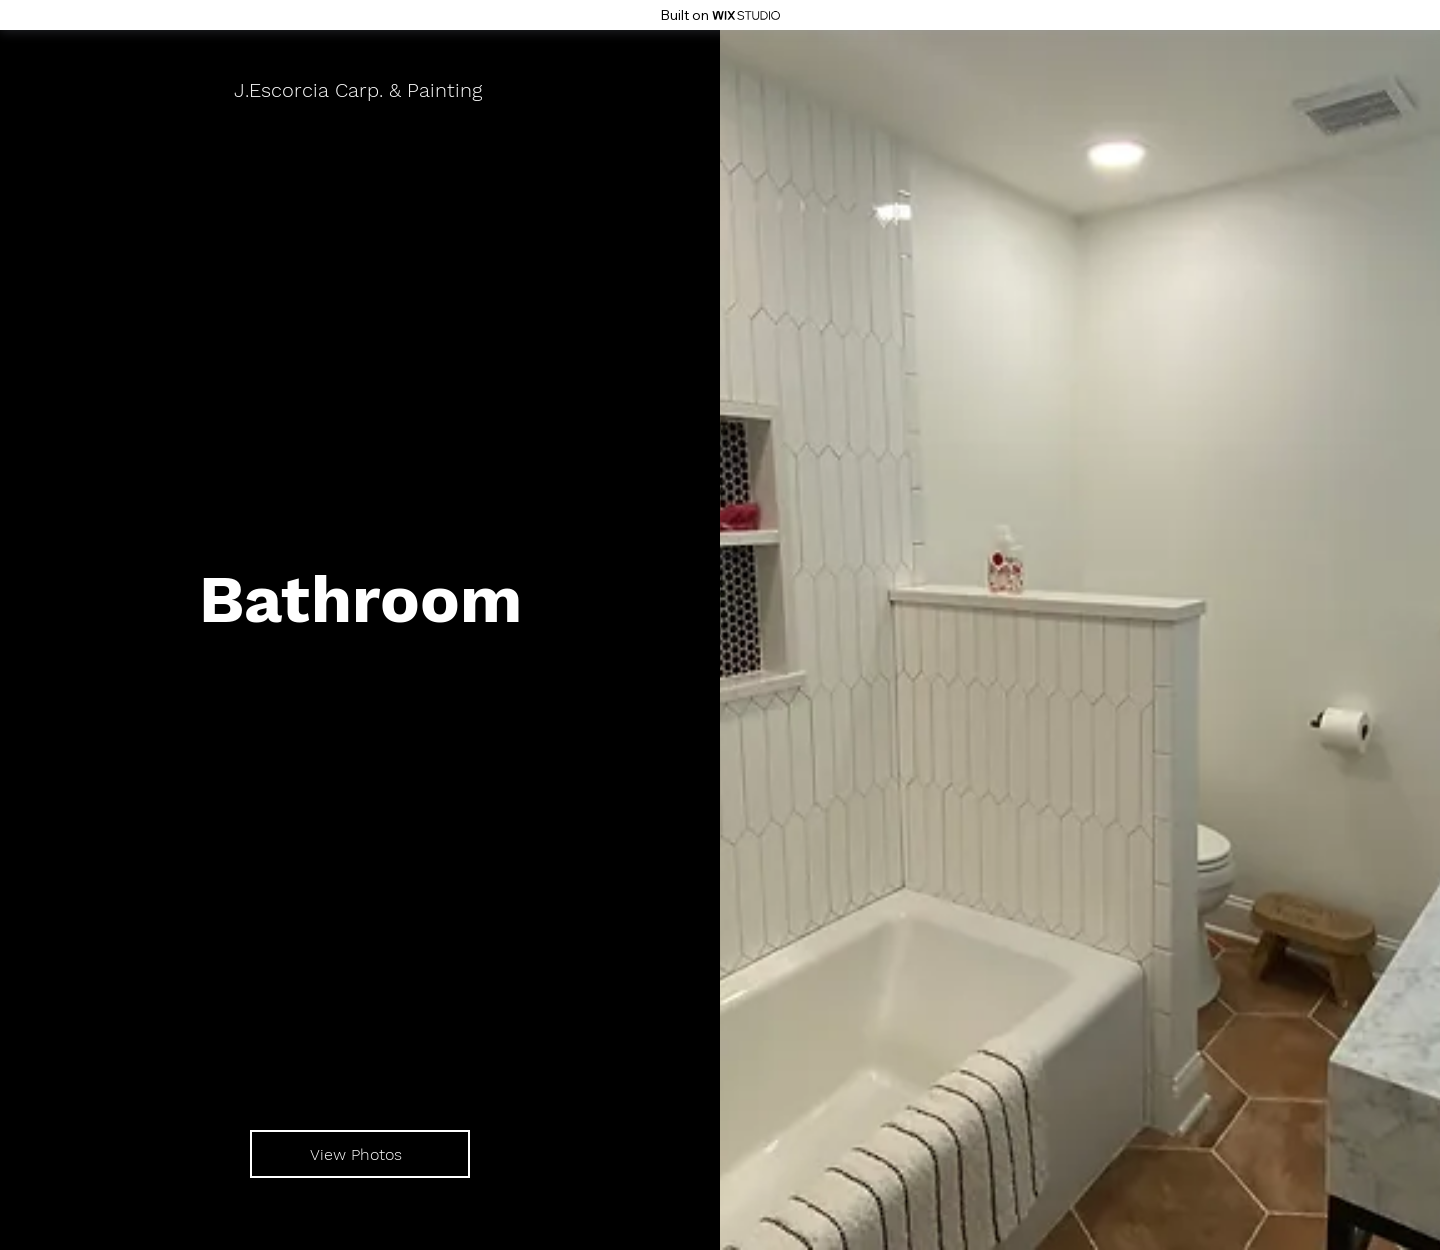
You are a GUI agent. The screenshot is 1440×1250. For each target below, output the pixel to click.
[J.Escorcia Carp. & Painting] (360, 90)
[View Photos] (360, 1154)
